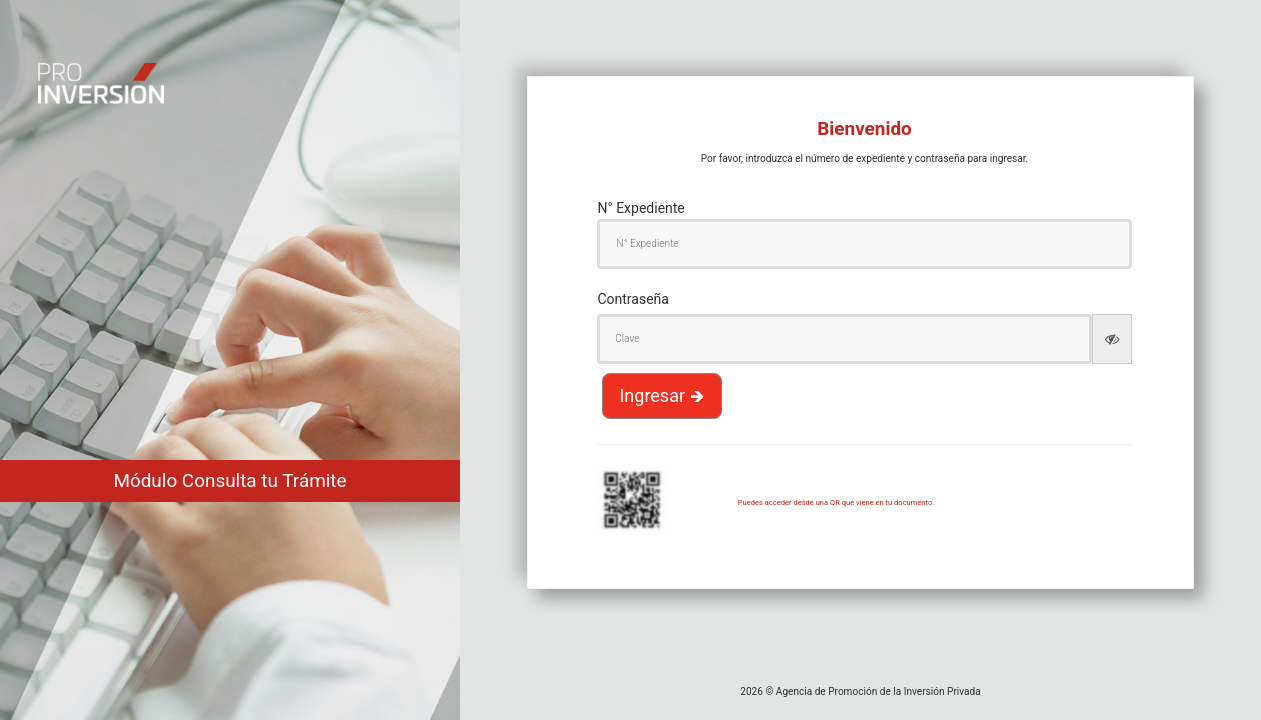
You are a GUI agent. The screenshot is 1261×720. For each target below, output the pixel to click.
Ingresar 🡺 (661, 395)
